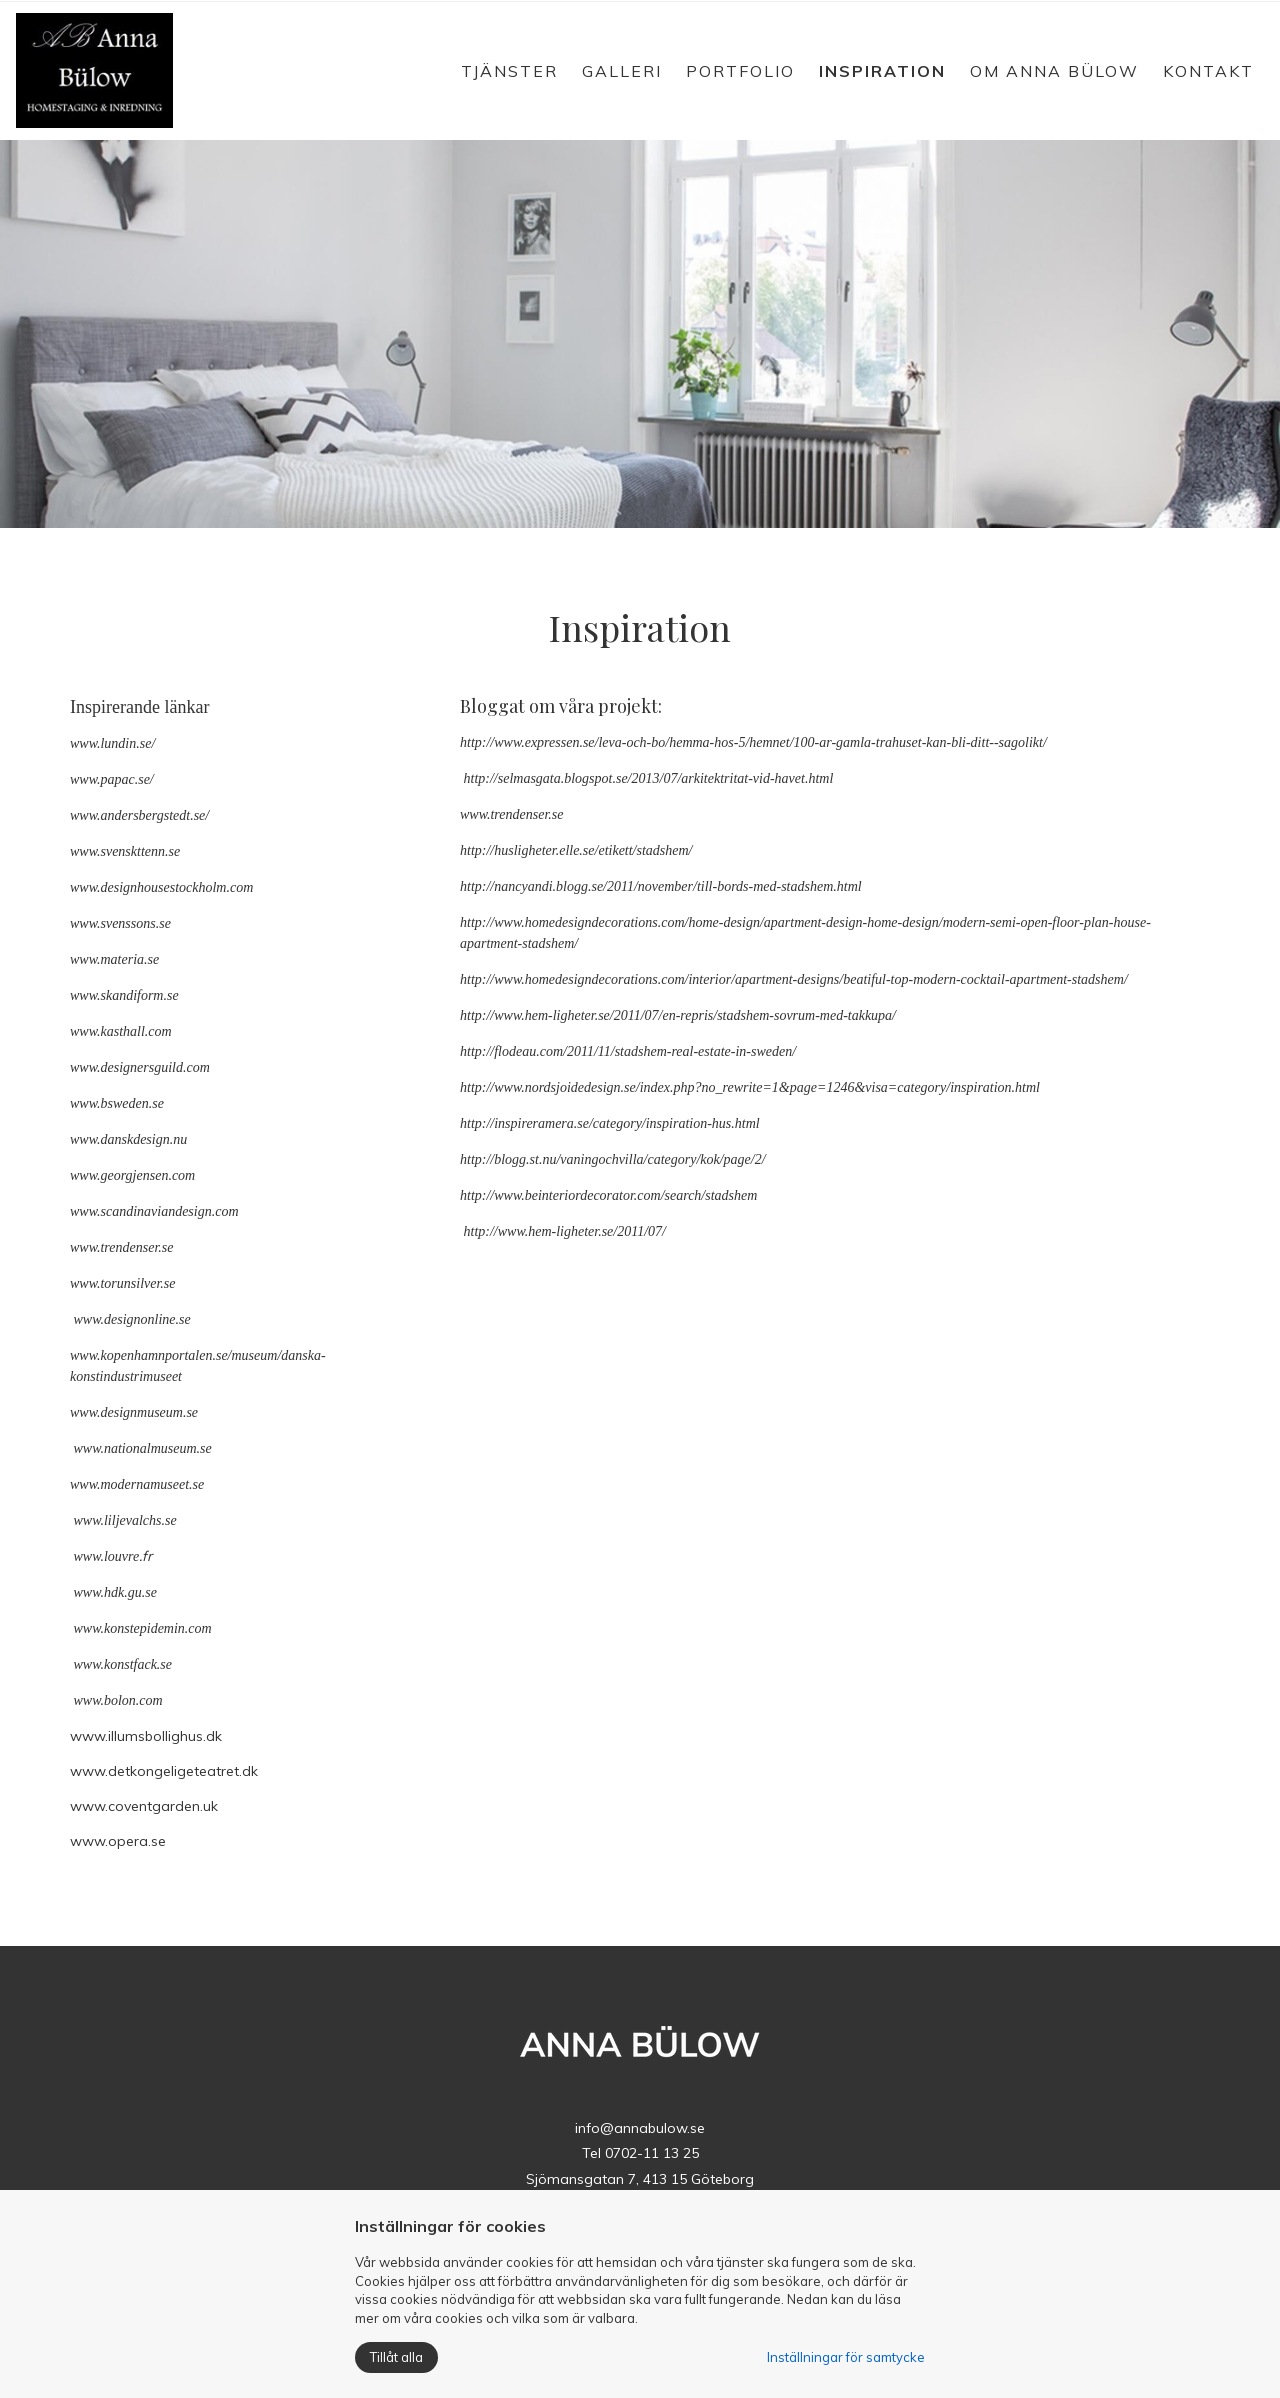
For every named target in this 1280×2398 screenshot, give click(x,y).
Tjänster (509, 71)
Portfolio (740, 71)
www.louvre (107, 1556)
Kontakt (1208, 71)
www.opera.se (118, 1841)
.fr (145, 1556)
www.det (100, 1771)
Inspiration (882, 71)
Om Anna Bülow (1054, 71)
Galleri (622, 71)
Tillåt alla (396, 2357)
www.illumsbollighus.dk (146, 1736)
